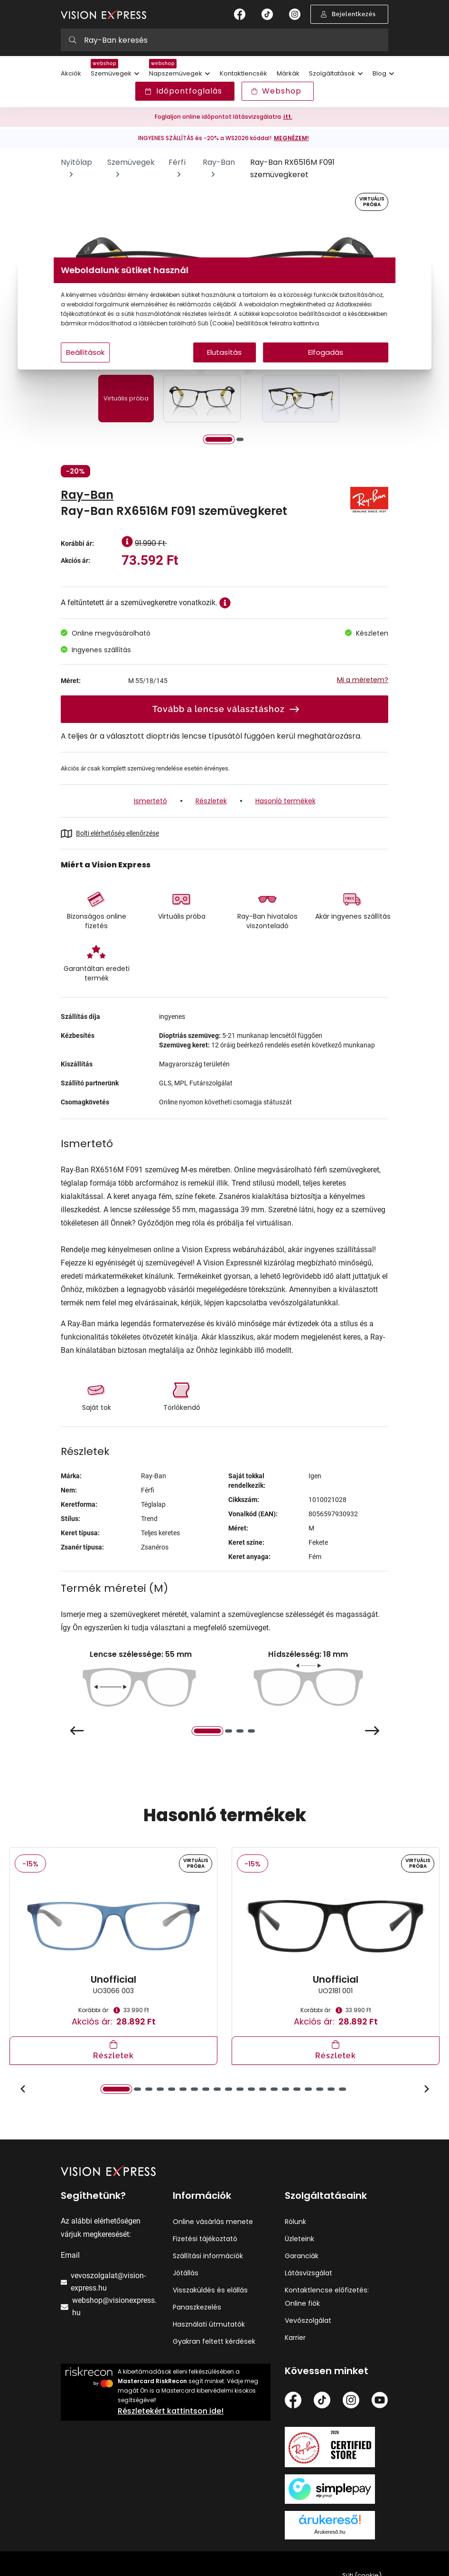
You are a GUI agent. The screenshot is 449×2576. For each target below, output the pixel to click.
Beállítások (102, 362)
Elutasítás (224, 362)
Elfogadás (315, 362)
